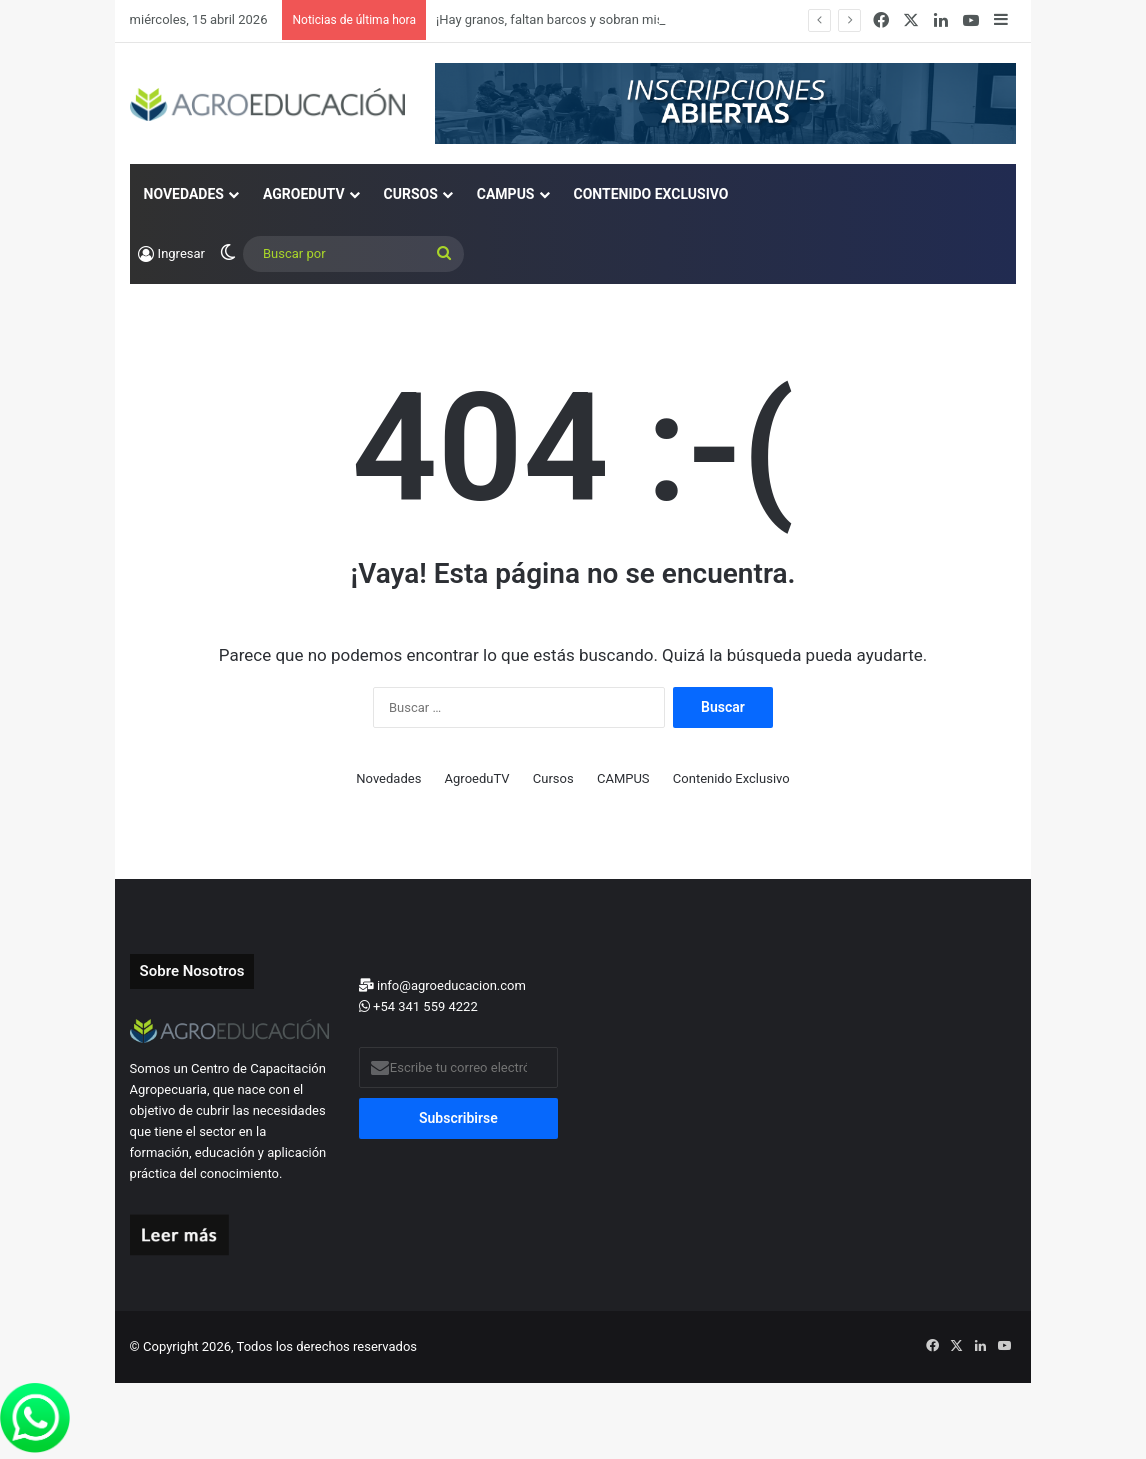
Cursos (411, 194)
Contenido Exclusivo (651, 194)
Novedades (184, 194)
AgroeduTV (304, 194)
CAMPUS (506, 194)
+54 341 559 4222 (418, 1006)
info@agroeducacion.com (442, 985)
